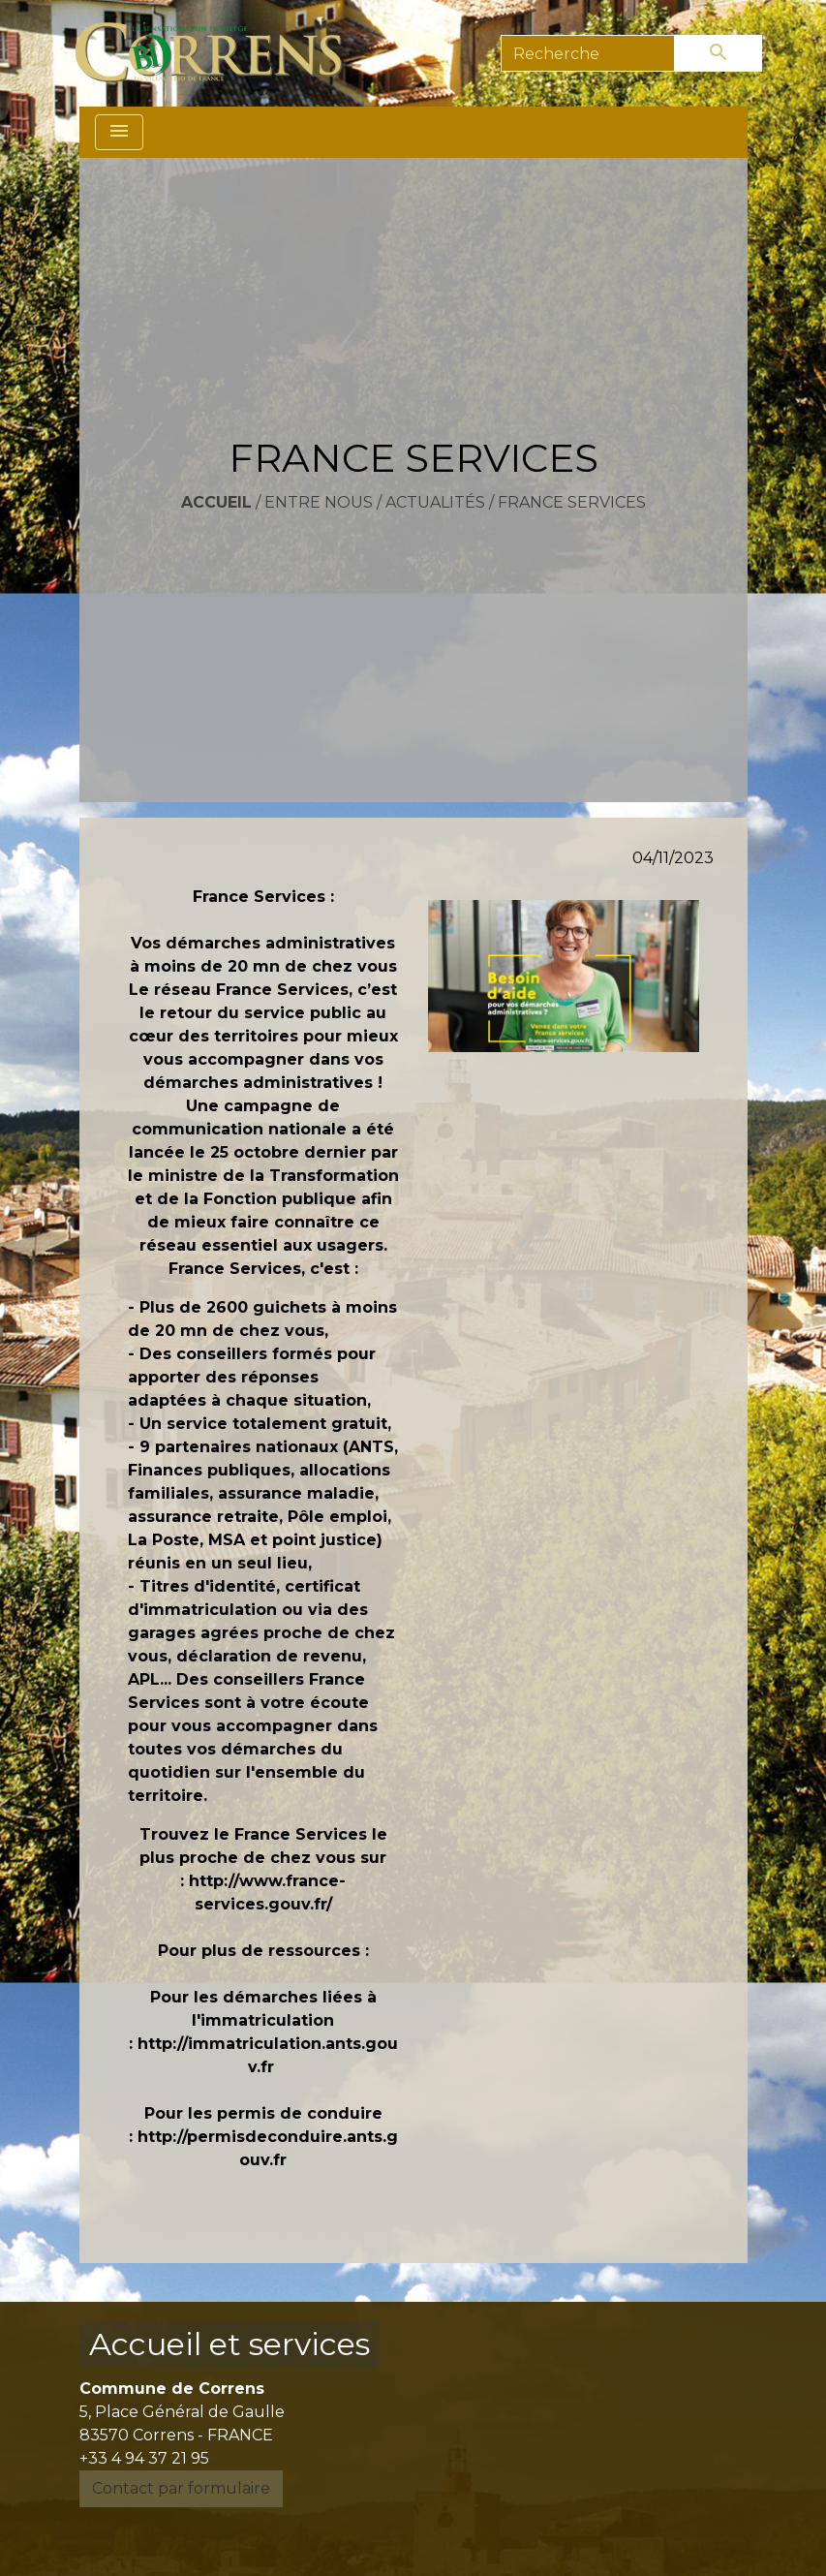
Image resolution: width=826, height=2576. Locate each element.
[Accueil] (220, 53)
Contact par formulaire (181, 2488)
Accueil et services (229, 2344)
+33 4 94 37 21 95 (144, 2458)
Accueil (216, 502)
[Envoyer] (718, 53)
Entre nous (318, 502)
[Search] (588, 53)
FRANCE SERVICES (572, 502)
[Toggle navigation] (119, 132)
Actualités (435, 502)
